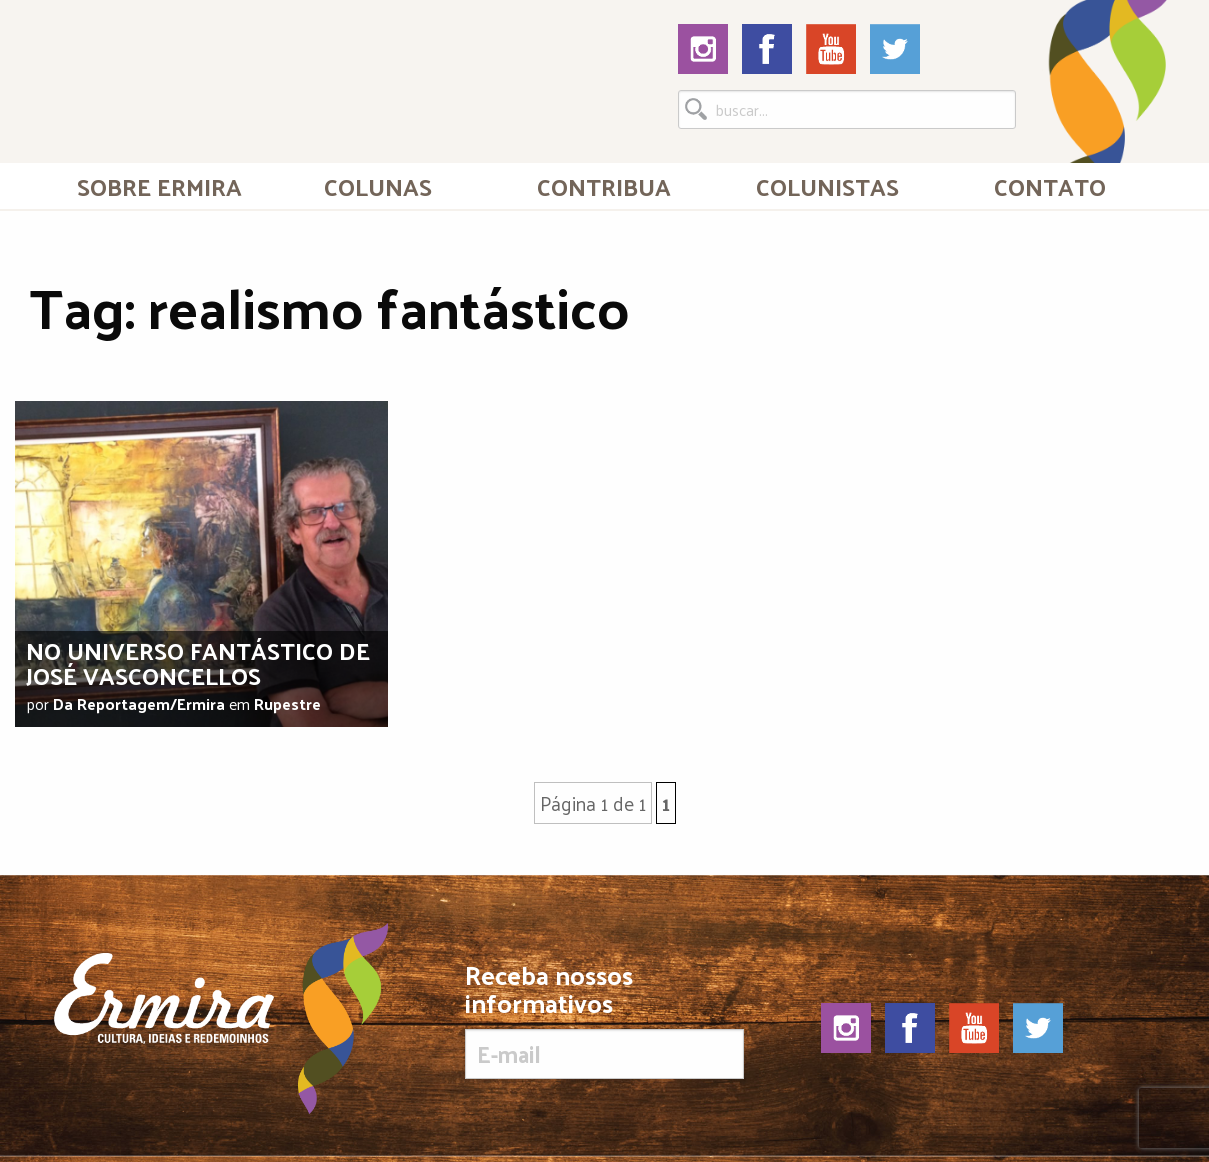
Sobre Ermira (159, 186)
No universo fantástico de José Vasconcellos (198, 662)
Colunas (378, 186)
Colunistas (827, 186)
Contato (1050, 186)
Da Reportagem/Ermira (139, 703)
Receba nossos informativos (605, 1020)
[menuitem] (159, 186)
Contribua (604, 186)
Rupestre (287, 703)
